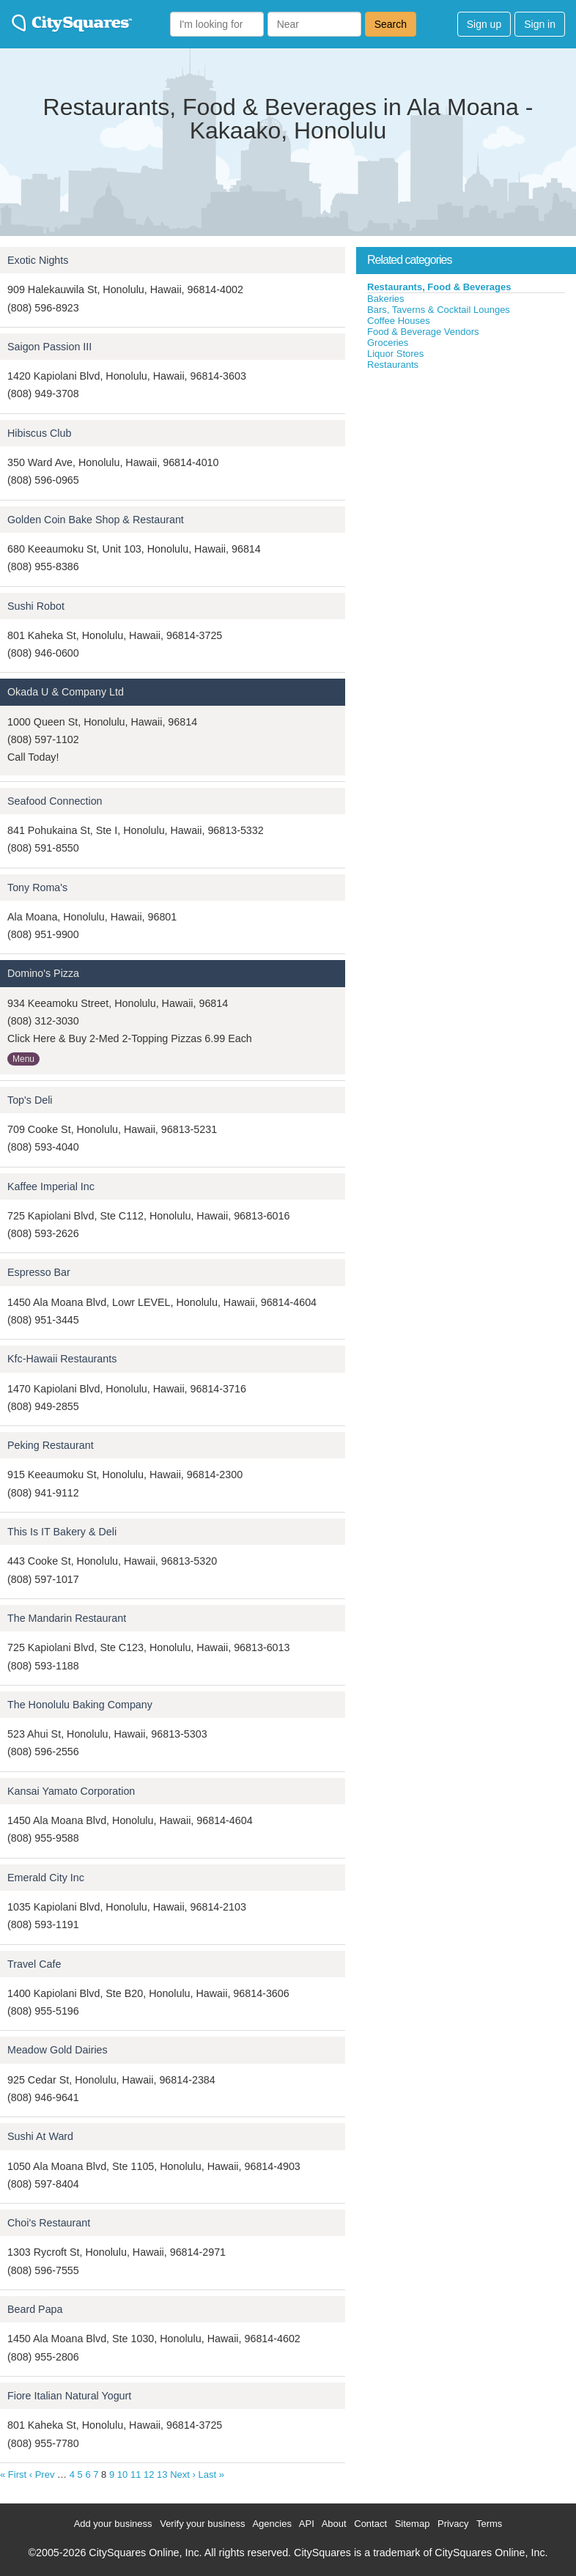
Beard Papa (35, 2309)
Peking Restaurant (50, 1445)
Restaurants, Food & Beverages (439, 286)
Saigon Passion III (49, 347)
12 (149, 2474)
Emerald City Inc (45, 1877)
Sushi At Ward (40, 2136)
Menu (23, 1059)
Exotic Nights (37, 260)
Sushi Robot (35, 606)
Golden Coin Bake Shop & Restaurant (95, 519)
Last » (211, 2474)
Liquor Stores (395, 353)
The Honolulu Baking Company (79, 1704)
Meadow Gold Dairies (57, 2050)
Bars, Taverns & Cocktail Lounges (438, 309)
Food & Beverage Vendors (423, 331)
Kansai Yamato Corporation (71, 1791)
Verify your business (202, 2523)
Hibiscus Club (39, 433)
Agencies (271, 2523)
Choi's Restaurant (48, 2223)
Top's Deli (30, 1100)
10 (122, 2474)
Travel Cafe (34, 1964)
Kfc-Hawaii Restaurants (62, 1359)
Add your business (113, 2523)
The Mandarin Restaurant (66, 1618)
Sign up (484, 24)
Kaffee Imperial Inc (51, 1186)
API (306, 2523)
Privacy (453, 2523)
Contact (370, 2523)
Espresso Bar (38, 1272)
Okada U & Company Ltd (65, 692)
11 (135, 2474)
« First (13, 2474)
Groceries (387, 342)
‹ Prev (42, 2474)
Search (390, 24)
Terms (489, 2523)
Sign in (539, 24)
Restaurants (392, 364)
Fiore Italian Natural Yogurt (69, 2396)
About (334, 2523)
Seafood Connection (55, 801)
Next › (183, 2474)
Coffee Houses (398, 320)
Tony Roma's (37, 887)
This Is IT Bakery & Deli (62, 1532)
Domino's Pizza (43, 973)
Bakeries (386, 298)
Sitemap (412, 2523)
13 (162, 2474)
